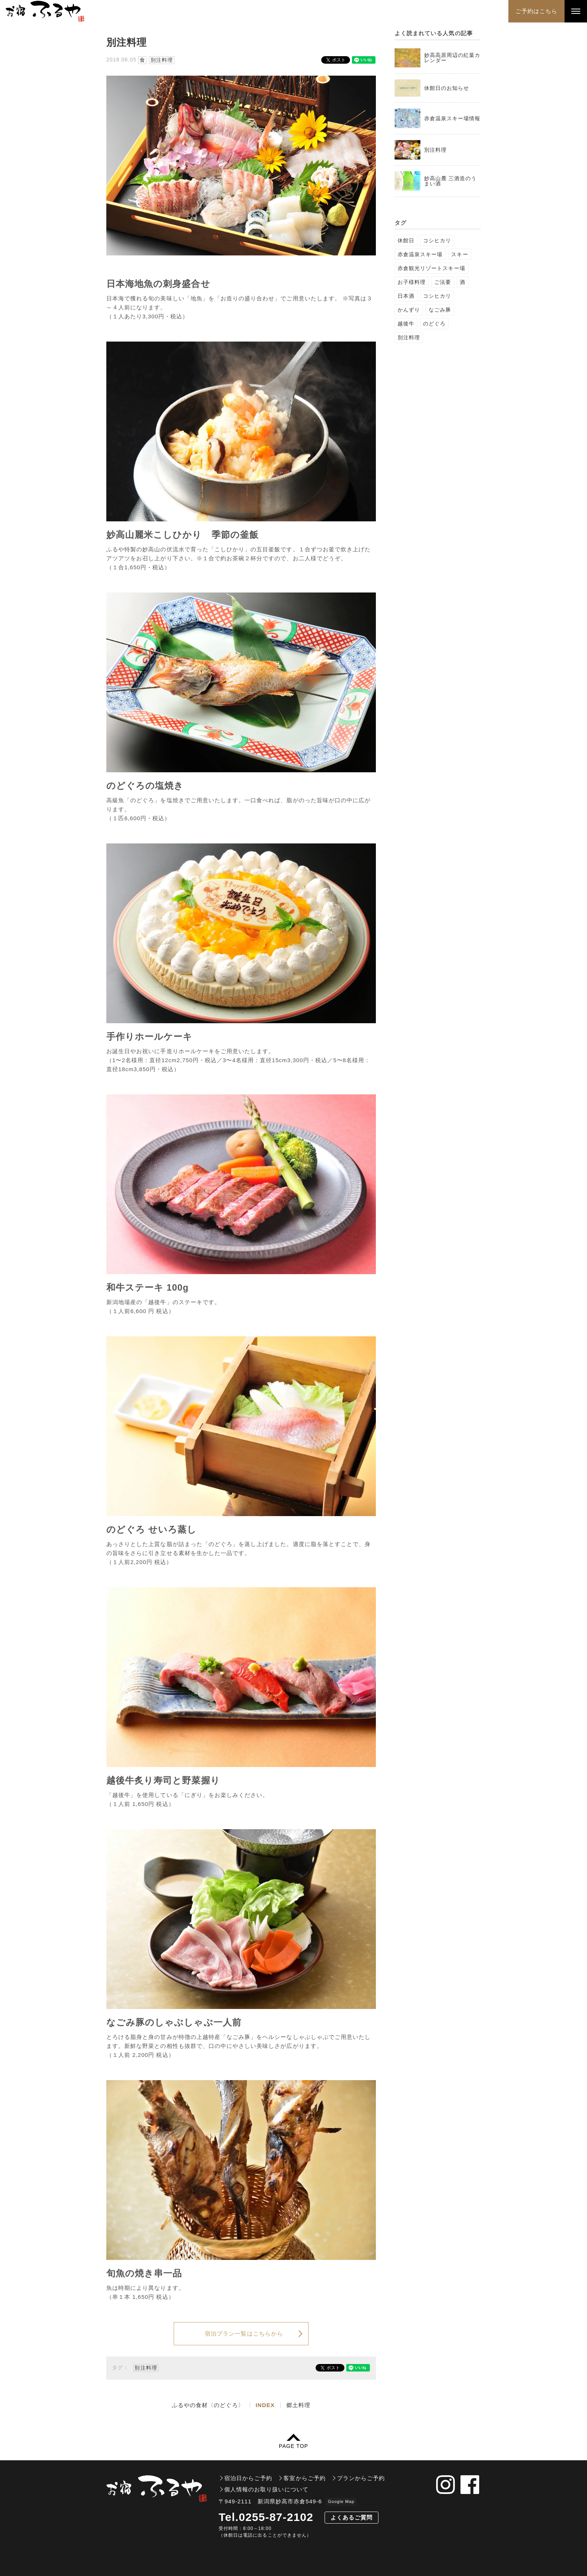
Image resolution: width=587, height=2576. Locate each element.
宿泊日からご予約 (248, 2478)
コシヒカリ (437, 240)
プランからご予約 (361, 2478)
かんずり (409, 310)
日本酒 (406, 296)
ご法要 (442, 282)
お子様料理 (412, 282)
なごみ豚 (440, 310)
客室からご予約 (304, 2478)
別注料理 (161, 60)
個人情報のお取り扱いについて (266, 2489)
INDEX (265, 2405)
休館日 (406, 240)
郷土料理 (298, 2405)
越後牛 (406, 324)
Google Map (341, 2501)
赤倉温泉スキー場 (420, 254)
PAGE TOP (293, 2446)
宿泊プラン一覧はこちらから (244, 2333)
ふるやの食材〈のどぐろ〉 (208, 2405)
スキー (459, 254)
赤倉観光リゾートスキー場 (431, 268)
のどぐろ (434, 324)
